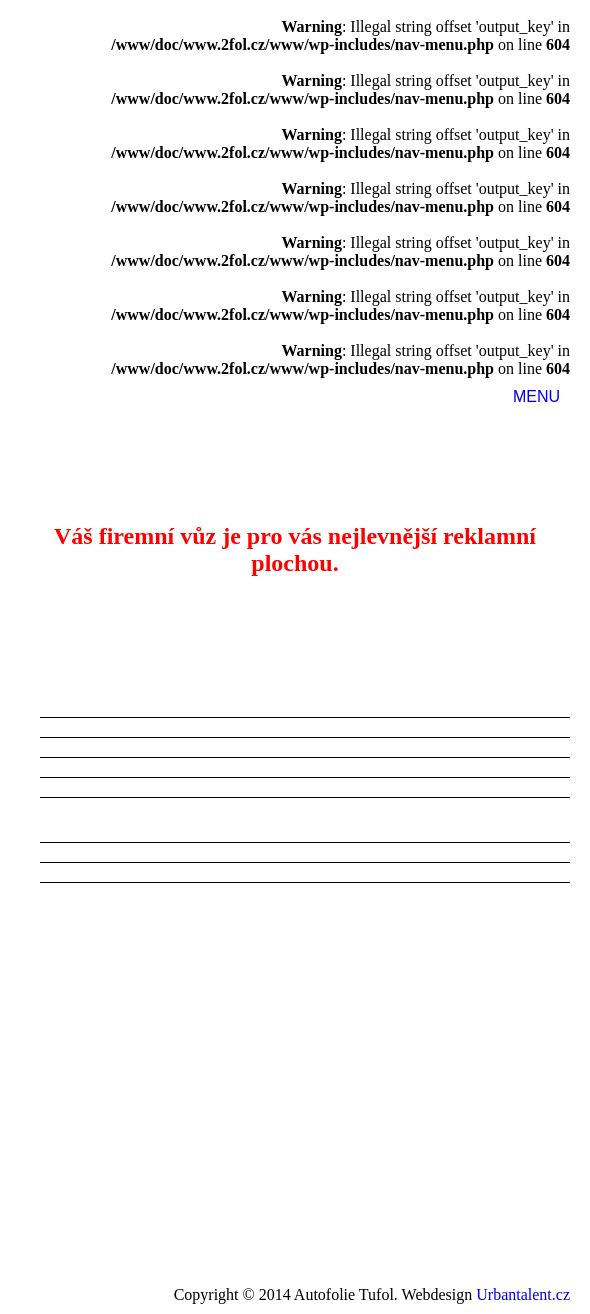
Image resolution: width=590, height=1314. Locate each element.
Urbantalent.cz (523, 1294)
